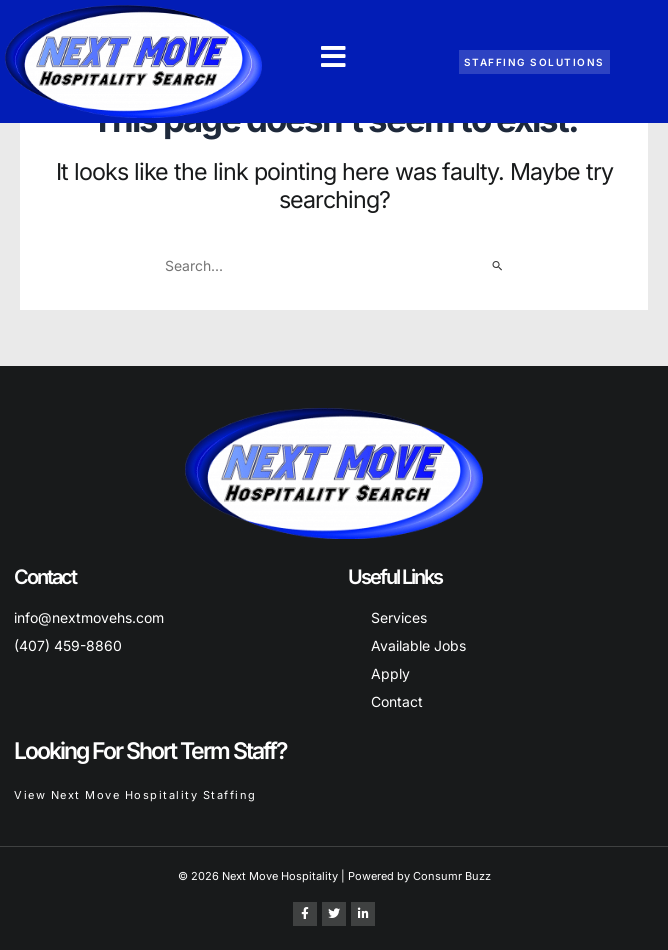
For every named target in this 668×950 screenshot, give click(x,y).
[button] (333, 57)
